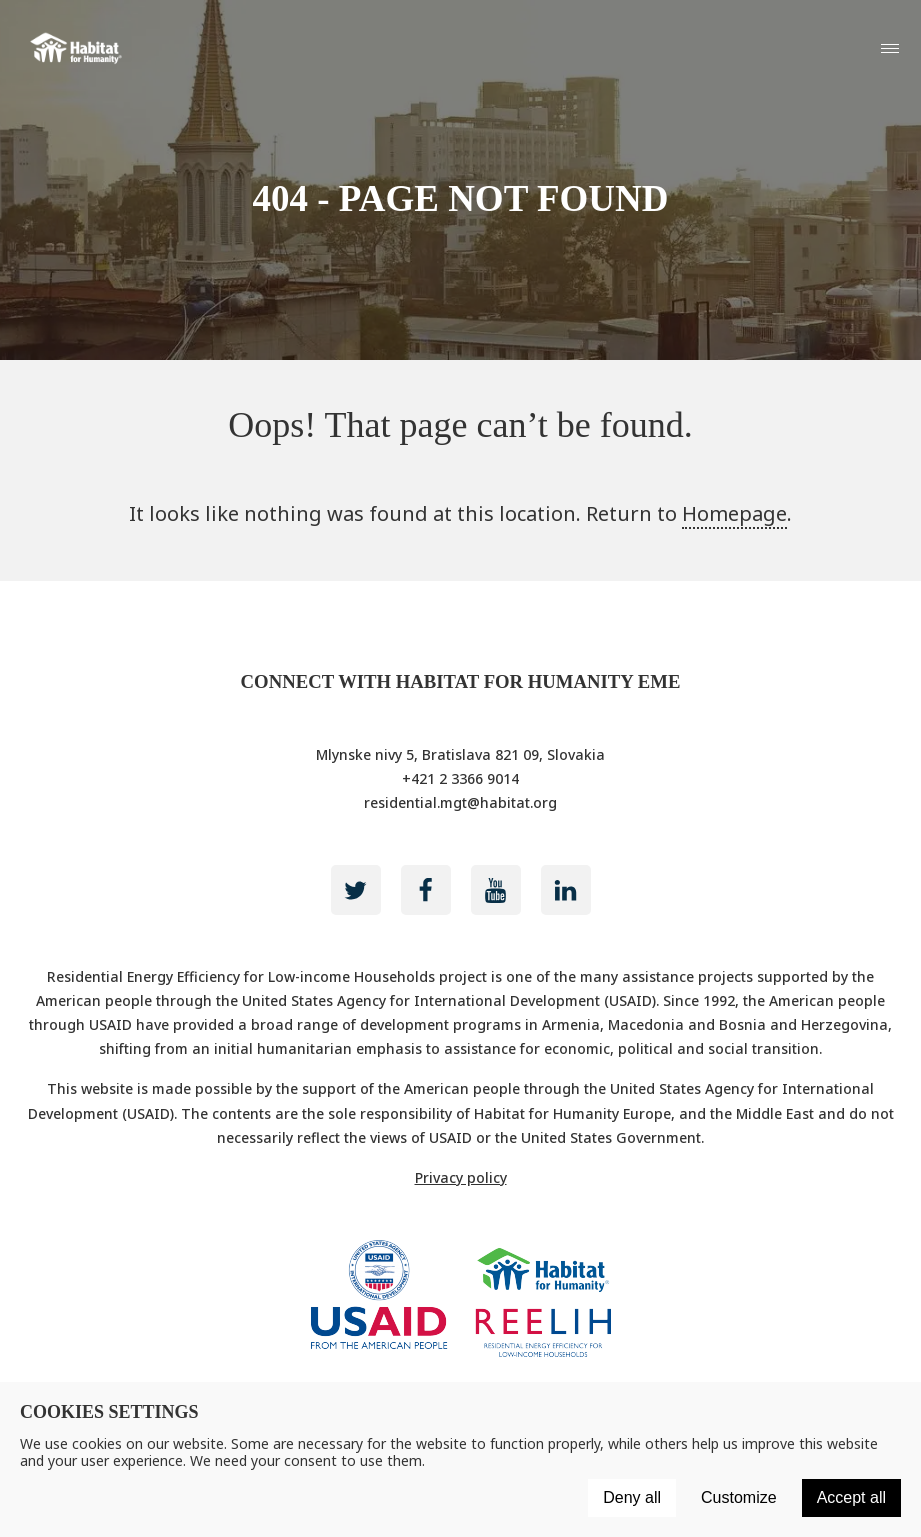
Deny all (632, 1497)
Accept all (851, 1497)
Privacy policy (461, 1177)
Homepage (734, 513)
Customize (739, 1497)
